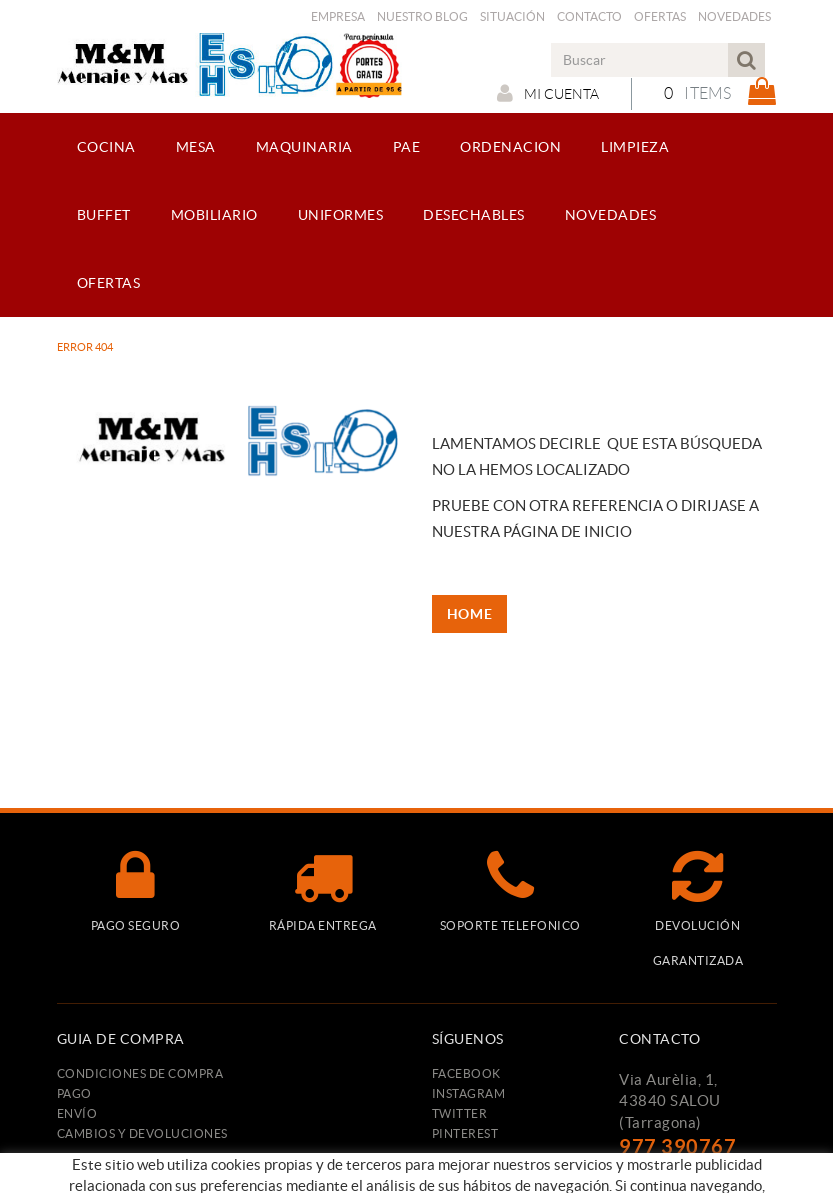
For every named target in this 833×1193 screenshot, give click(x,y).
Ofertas (660, 16)
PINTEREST (465, 1133)
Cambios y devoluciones (142, 1133)
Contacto (589, 16)
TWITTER (460, 1113)
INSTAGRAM (469, 1093)
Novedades (734, 16)
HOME (470, 614)
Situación (512, 16)
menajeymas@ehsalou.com (712, 1172)
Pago (74, 1093)
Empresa (338, 16)
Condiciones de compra (140, 1073)
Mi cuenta (548, 93)
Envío (77, 1113)
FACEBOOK (466, 1073)
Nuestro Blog (422, 16)
